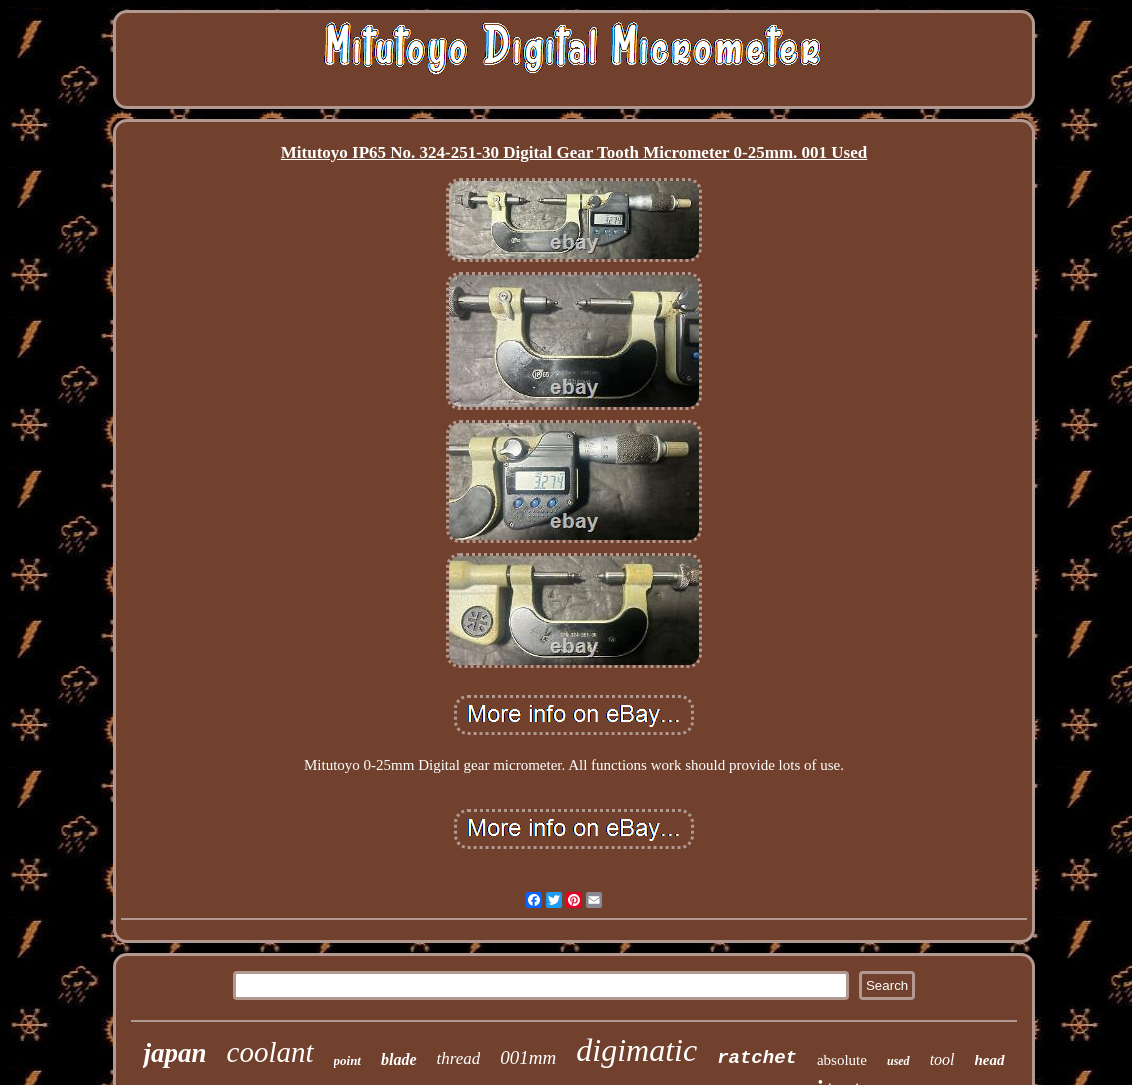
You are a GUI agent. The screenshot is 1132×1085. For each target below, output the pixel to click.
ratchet (757, 1058)
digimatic (636, 1050)
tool (942, 1059)
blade (399, 1059)
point (347, 1060)
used (898, 1061)
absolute (842, 1060)
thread (459, 1058)
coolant (270, 1052)
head (990, 1060)
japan (174, 1053)
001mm (528, 1057)
